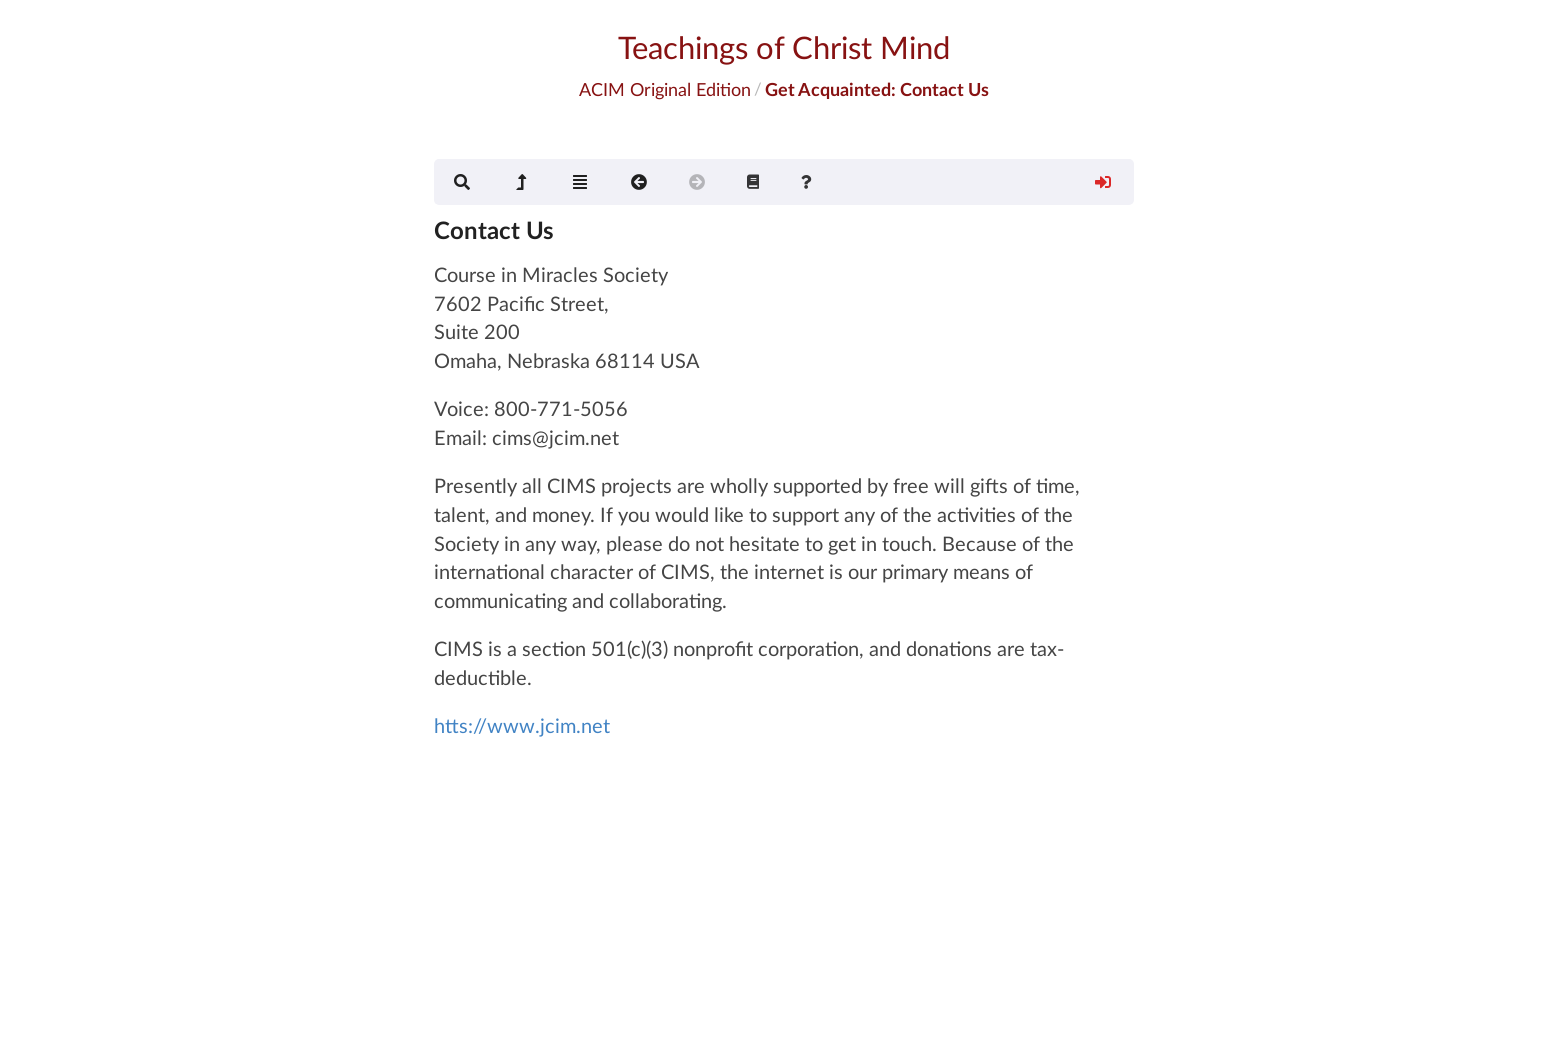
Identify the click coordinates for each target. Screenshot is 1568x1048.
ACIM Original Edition (665, 89)
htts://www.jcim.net (522, 725)
